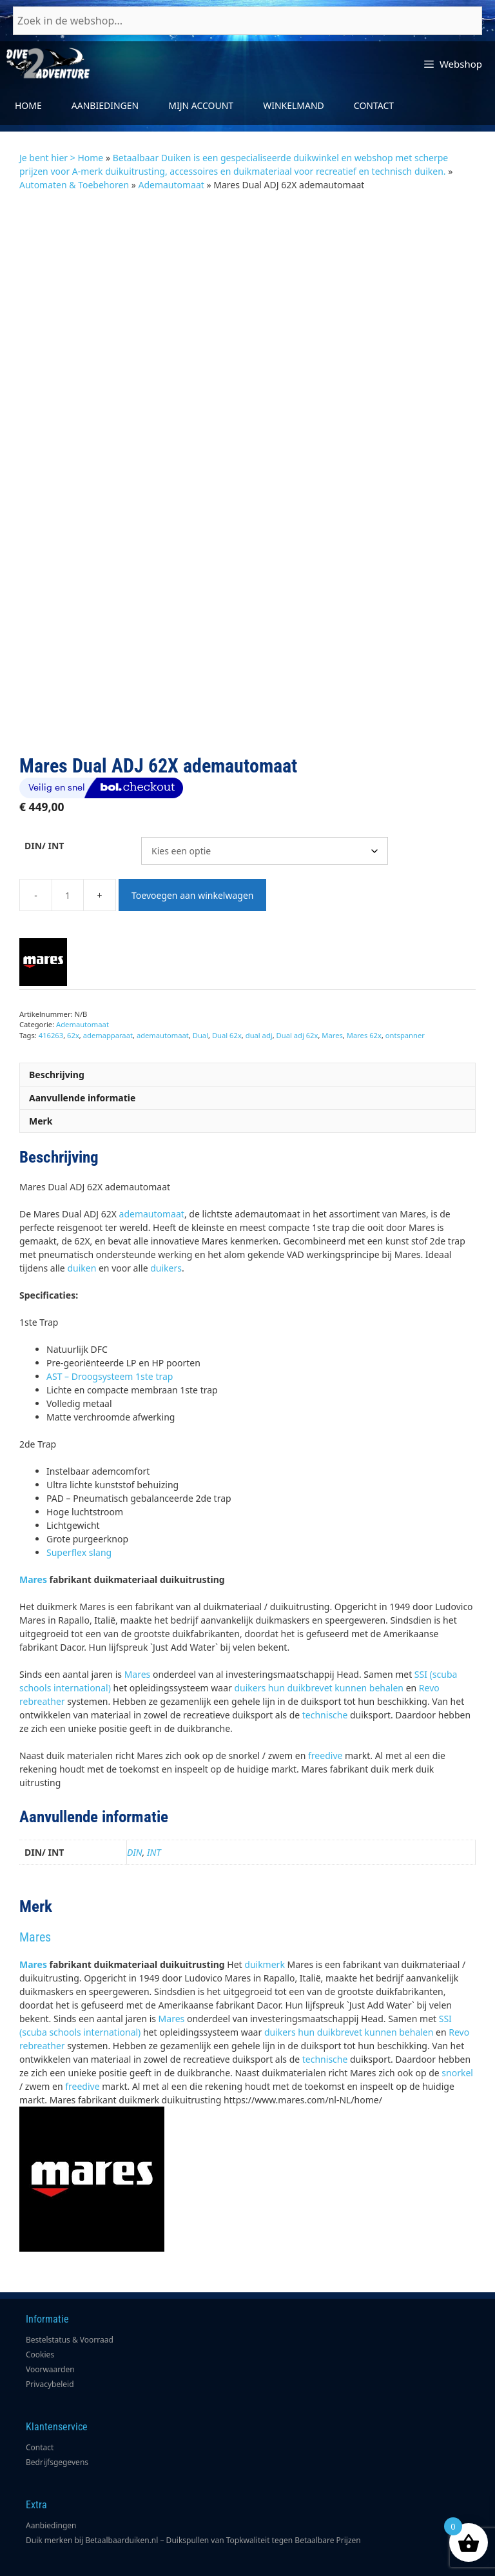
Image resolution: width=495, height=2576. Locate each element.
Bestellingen (48, 2524)
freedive (325, 1662)
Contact (374, 105)
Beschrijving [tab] (56, 981)
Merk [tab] (41, 1027)
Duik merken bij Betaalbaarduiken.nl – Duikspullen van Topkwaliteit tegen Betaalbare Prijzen (193, 2446)
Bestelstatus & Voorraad (69, 2246)
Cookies (40, 2261)
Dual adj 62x (297, 942)
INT (153, 1759)
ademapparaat (108, 942)
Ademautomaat (171, 185)
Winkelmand (293, 105)
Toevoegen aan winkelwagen (192, 802)
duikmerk (264, 1871)
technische (325, 1621)
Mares (332, 942)
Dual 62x (227, 942)
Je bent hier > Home (61, 158)
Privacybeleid (50, 2290)
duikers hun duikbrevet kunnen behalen (318, 1594)
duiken (81, 1174)
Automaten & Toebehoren (74, 185)
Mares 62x (364, 942)
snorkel (457, 1979)
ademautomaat (163, 942)
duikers (166, 1174)
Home (28, 105)
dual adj (259, 942)
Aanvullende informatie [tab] (82, 1004)
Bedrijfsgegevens (57, 2368)
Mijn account (200, 105)
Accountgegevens (58, 2509)
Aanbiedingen (105, 105)
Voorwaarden (50, 2275)
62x (73, 942)
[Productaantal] (68, 801)
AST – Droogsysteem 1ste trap (109, 1283)
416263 (51, 942)
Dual (200, 942)
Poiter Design (381, 2564)
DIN (134, 1759)
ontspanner (405, 942)
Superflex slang (79, 1459)
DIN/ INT (44, 752)
